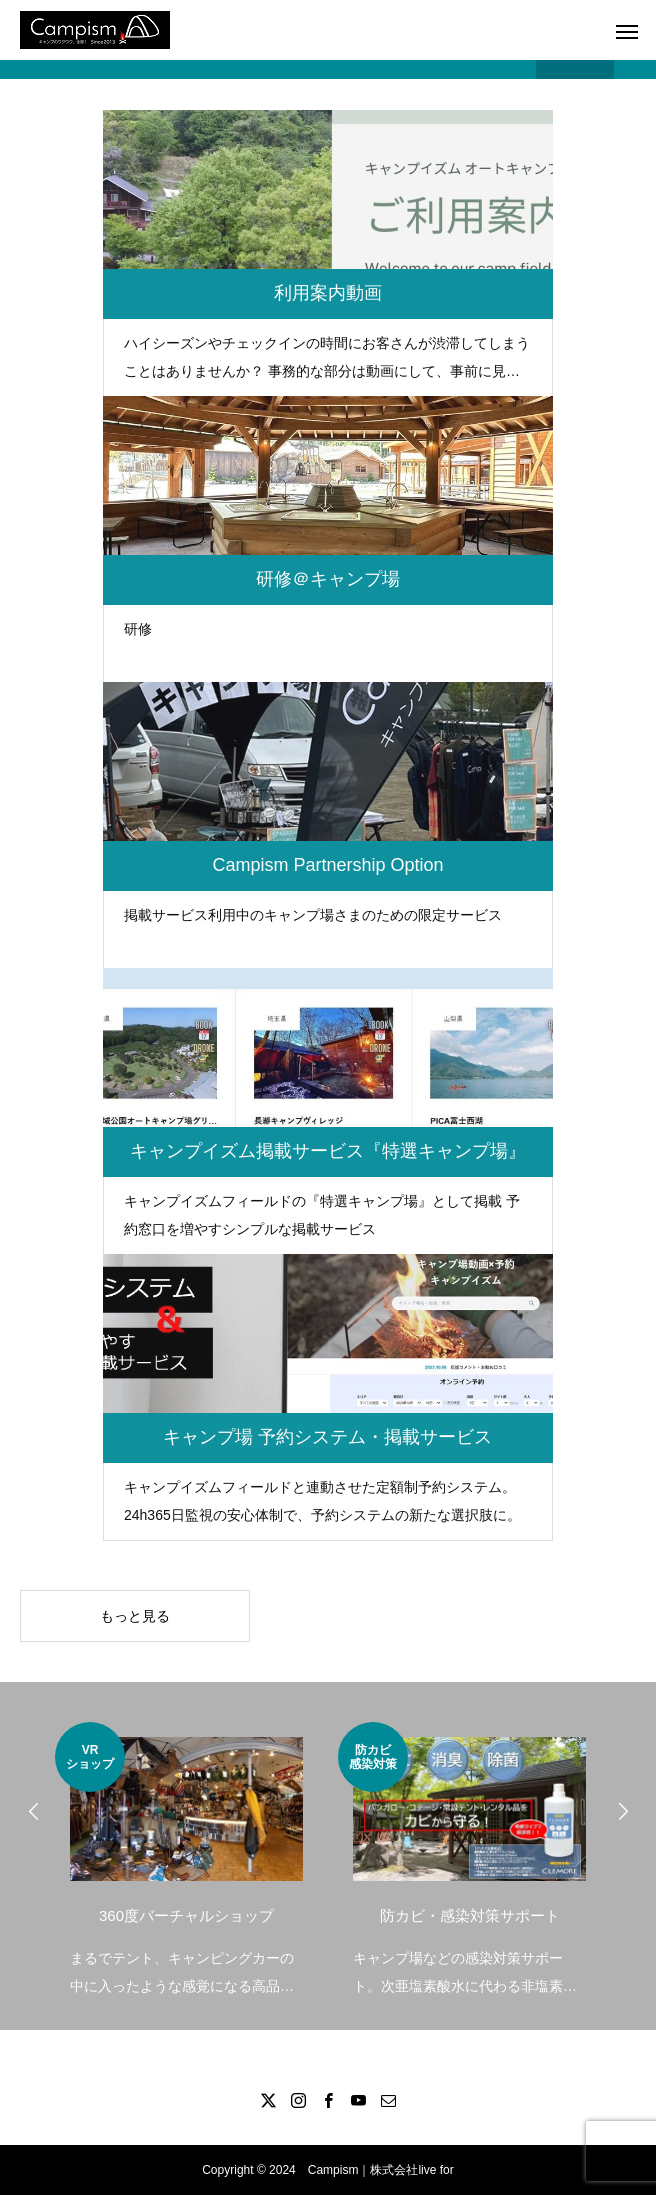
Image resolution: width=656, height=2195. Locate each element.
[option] (186, 1861)
